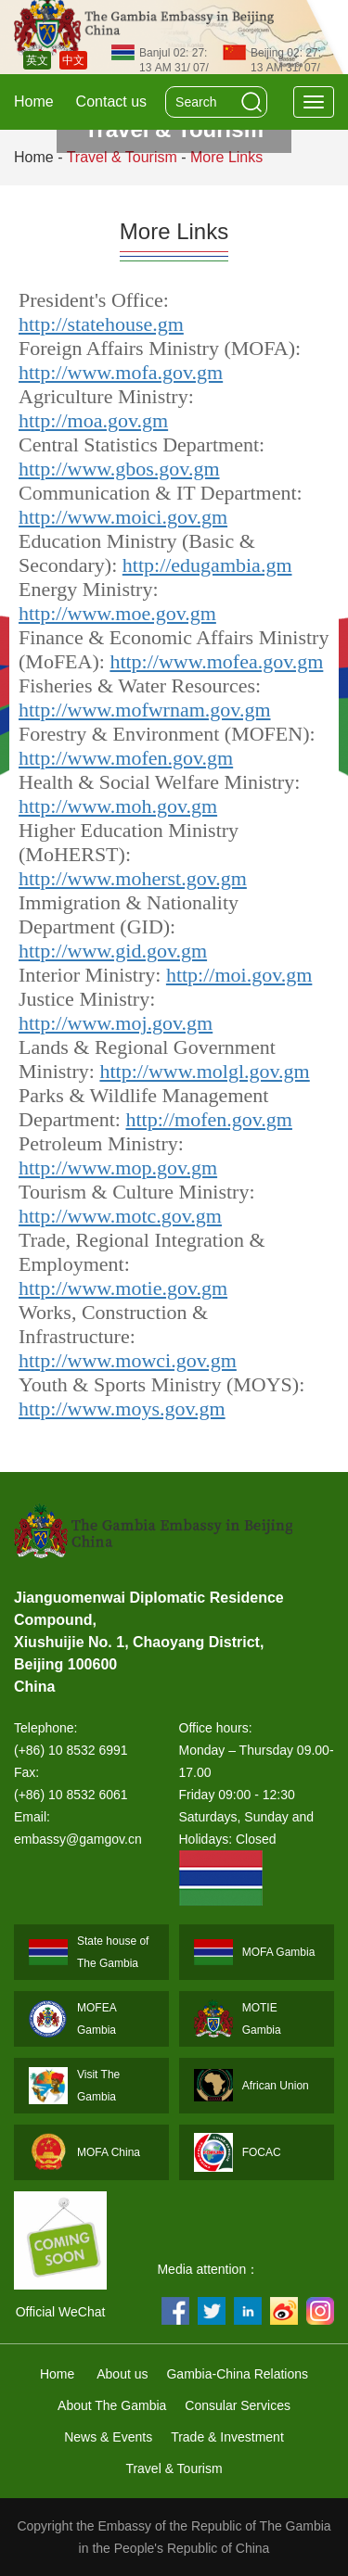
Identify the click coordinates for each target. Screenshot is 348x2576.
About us (122, 2374)
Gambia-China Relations (237, 2374)
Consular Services (237, 2405)
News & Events (108, 2437)
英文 (37, 60)
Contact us (111, 101)
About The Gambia (112, 2405)
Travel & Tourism (173, 2468)
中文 (73, 60)
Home (34, 101)
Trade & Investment (227, 2437)
